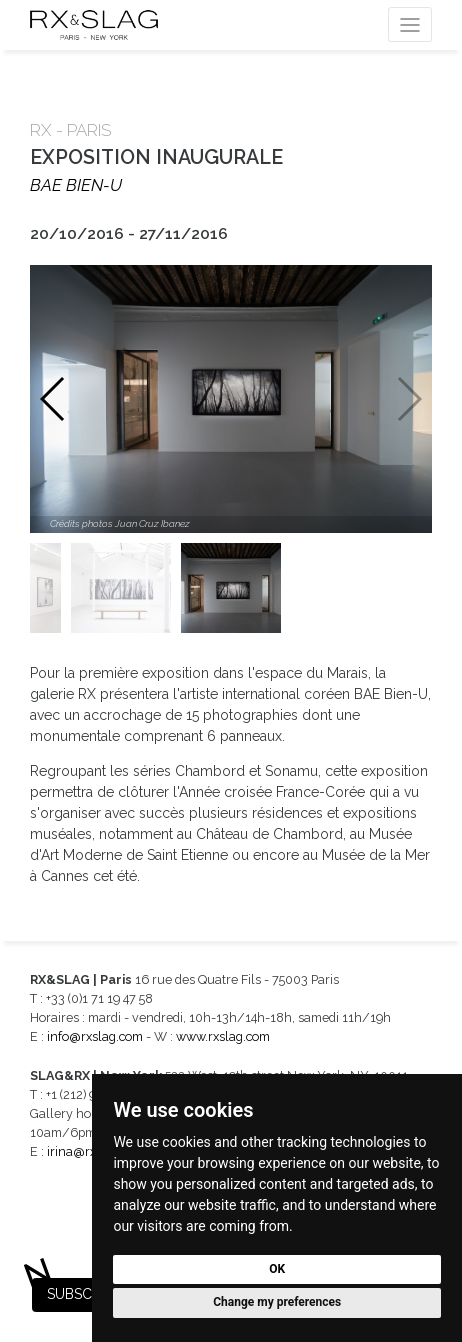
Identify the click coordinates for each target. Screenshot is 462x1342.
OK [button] (277, 1269)
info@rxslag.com (95, 1036)
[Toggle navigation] (410, 24)
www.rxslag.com (223, 1036)
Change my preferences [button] (277, 1302)
